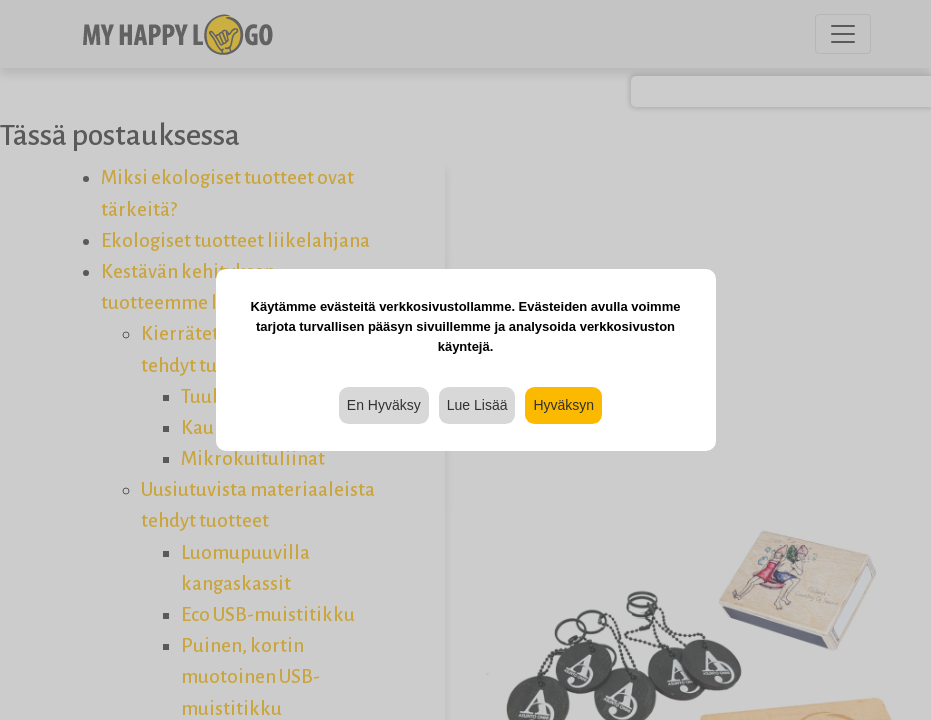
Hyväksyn (563, 405)
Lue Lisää (477, 405)
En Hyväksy (384, 405)
